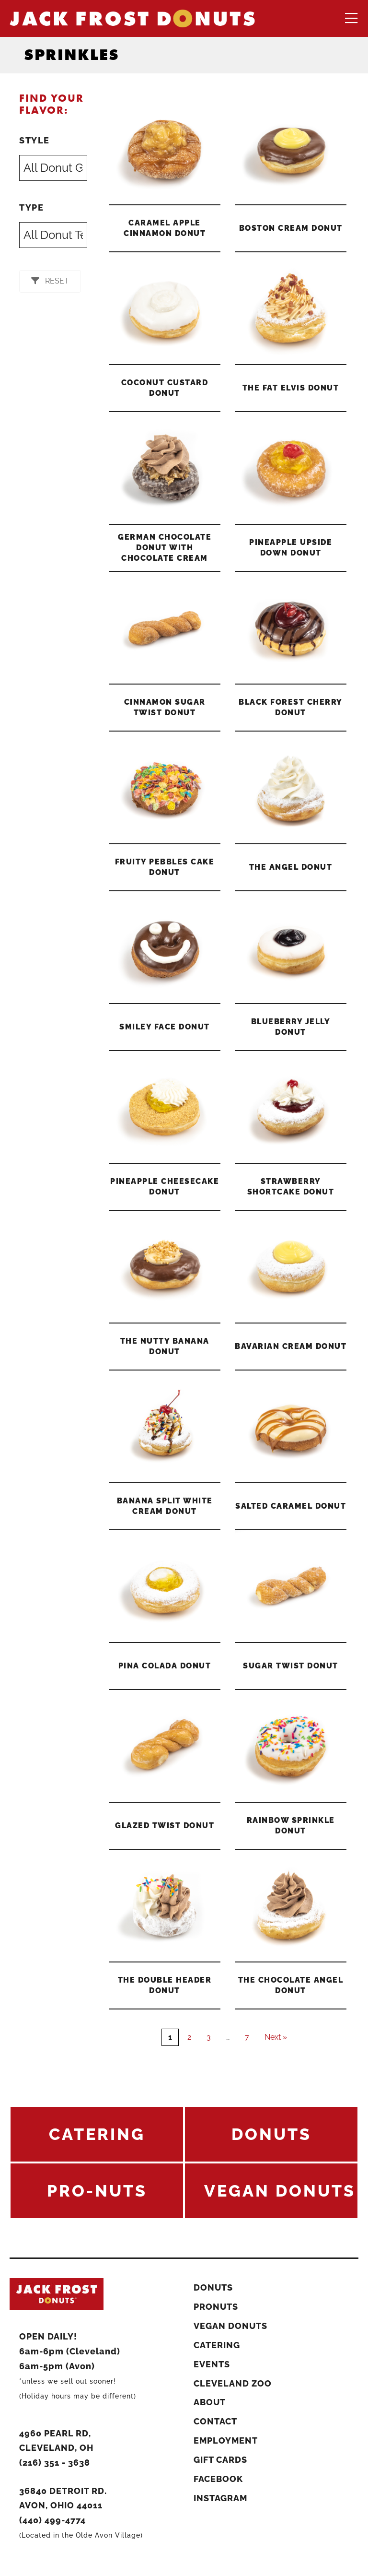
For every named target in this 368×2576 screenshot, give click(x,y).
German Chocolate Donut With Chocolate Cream (164, 547)
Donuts (213, 2287)
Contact (215, 2421)
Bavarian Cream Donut (290, 1346)
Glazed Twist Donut (164, 1825)
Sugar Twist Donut (290, 1665)
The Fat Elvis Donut (290, 387)
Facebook (218, 2479)
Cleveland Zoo (233, 2383)
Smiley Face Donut (164, 1026)
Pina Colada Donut (164, 1665)
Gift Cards (220, 2460)
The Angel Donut (291, 867)
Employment (226, 2440)
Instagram (220, 2498)
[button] (50, 281)
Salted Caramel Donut (290, 1506)
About (210, 2402)
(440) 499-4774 (52, 2520)
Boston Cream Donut (291, 228)
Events (212, 2364)
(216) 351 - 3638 (54, 2463)
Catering (217, 2345)
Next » (275, 2037)
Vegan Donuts (230, 2326)
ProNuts (216, 2307)
